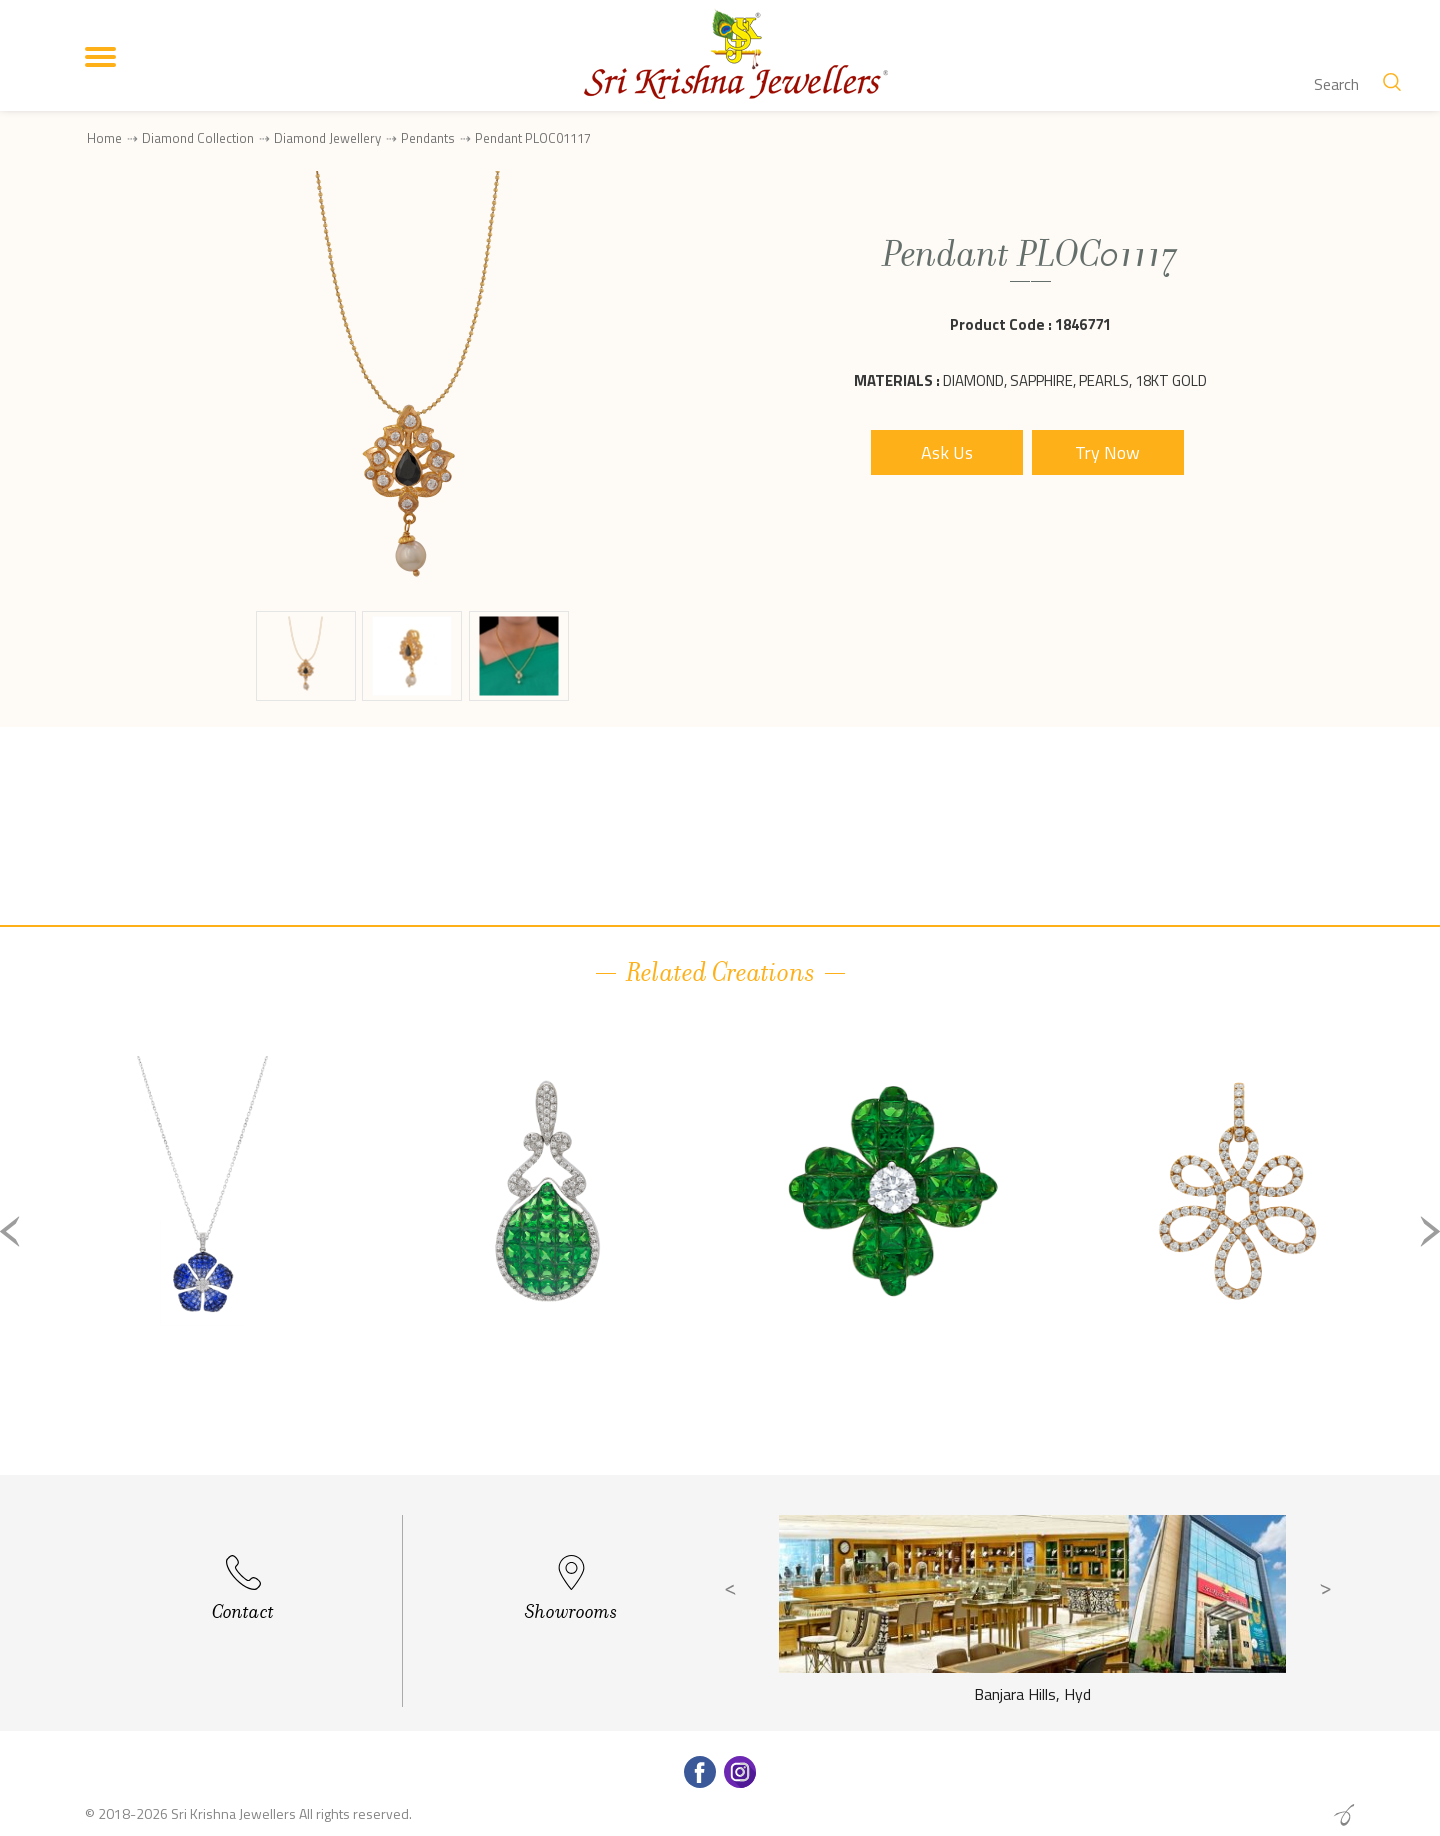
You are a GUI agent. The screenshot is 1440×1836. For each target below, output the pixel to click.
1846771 (1083, 324)
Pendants (428, 138)
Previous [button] (10, 1231)
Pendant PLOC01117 (533, 138)
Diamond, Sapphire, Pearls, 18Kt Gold (1075, 380)
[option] (202, 1247)
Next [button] (1430, 1231)
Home (104, 138)
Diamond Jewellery (327, 138)
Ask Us (947, 452)
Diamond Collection (198, 138)
